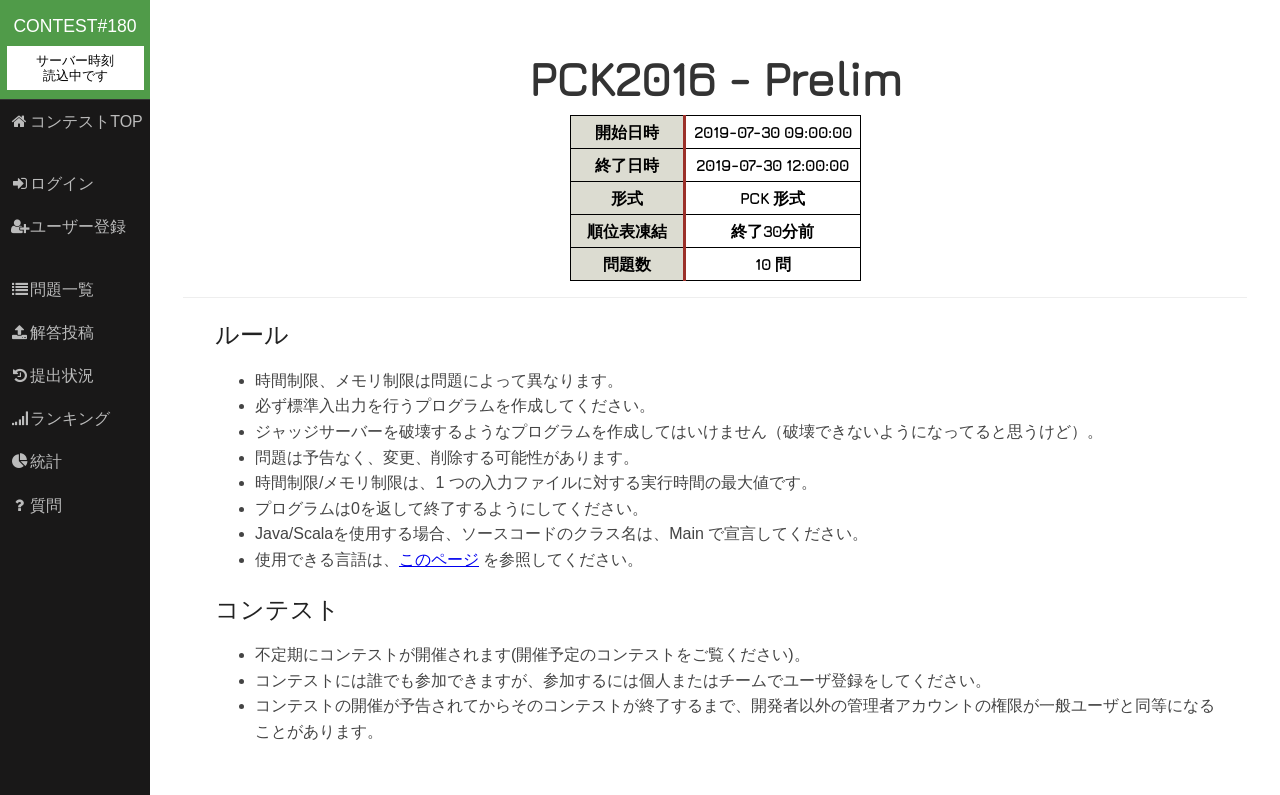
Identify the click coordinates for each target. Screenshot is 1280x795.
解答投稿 (52, 332)
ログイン (52, 183)
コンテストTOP (76, 121)
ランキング (60, 418)
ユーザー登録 (68, 226)
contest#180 (75, 53)
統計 (36, 461)
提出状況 (52, 375)
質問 (36, 505)
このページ (439, 559)
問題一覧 (52, 289)
